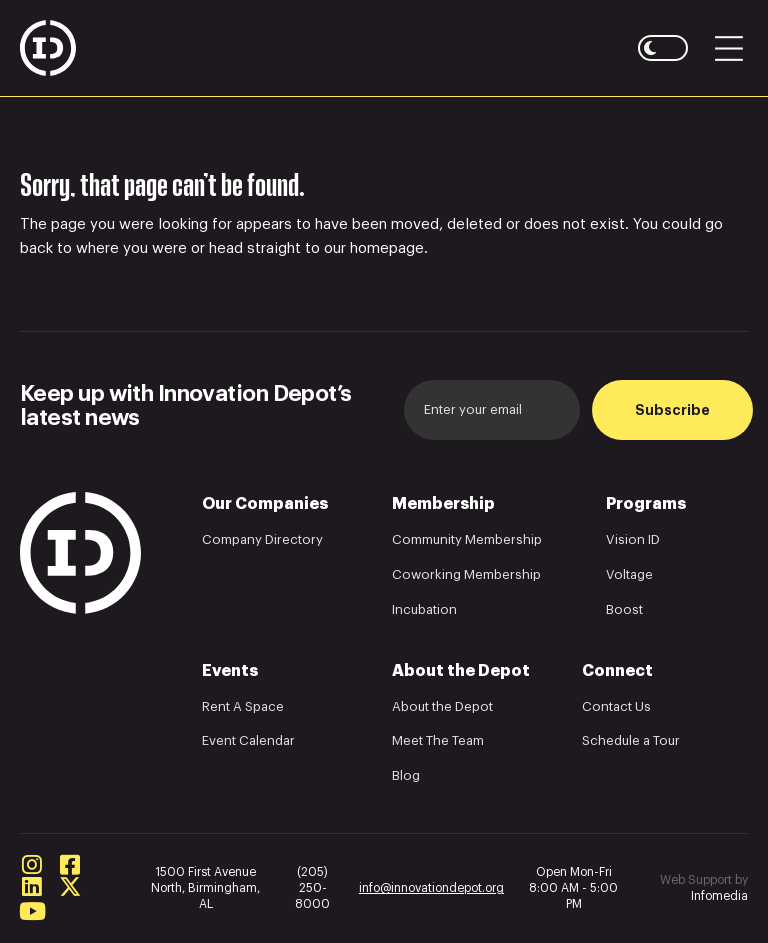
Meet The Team (438, 740)
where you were (131, 248)
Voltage (629, 574)
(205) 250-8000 (312, 888)
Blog (406, 775)
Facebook (70, 865)
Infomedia (719, 896)
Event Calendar (248, 740)
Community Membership (467, 539)
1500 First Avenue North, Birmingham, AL (205, 888)
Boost (624, 609)
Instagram (32, 865)
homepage (387, 248)
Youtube (32, 911)
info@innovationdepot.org (431, 888)
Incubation (424, 609)
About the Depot (442, 706)
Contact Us (616, 706)
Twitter (70, 887)
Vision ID (633, 539)
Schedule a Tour (631, 740)
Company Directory (262, 539)
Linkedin (32, 887)
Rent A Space (243, 706)
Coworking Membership (466, 574)
